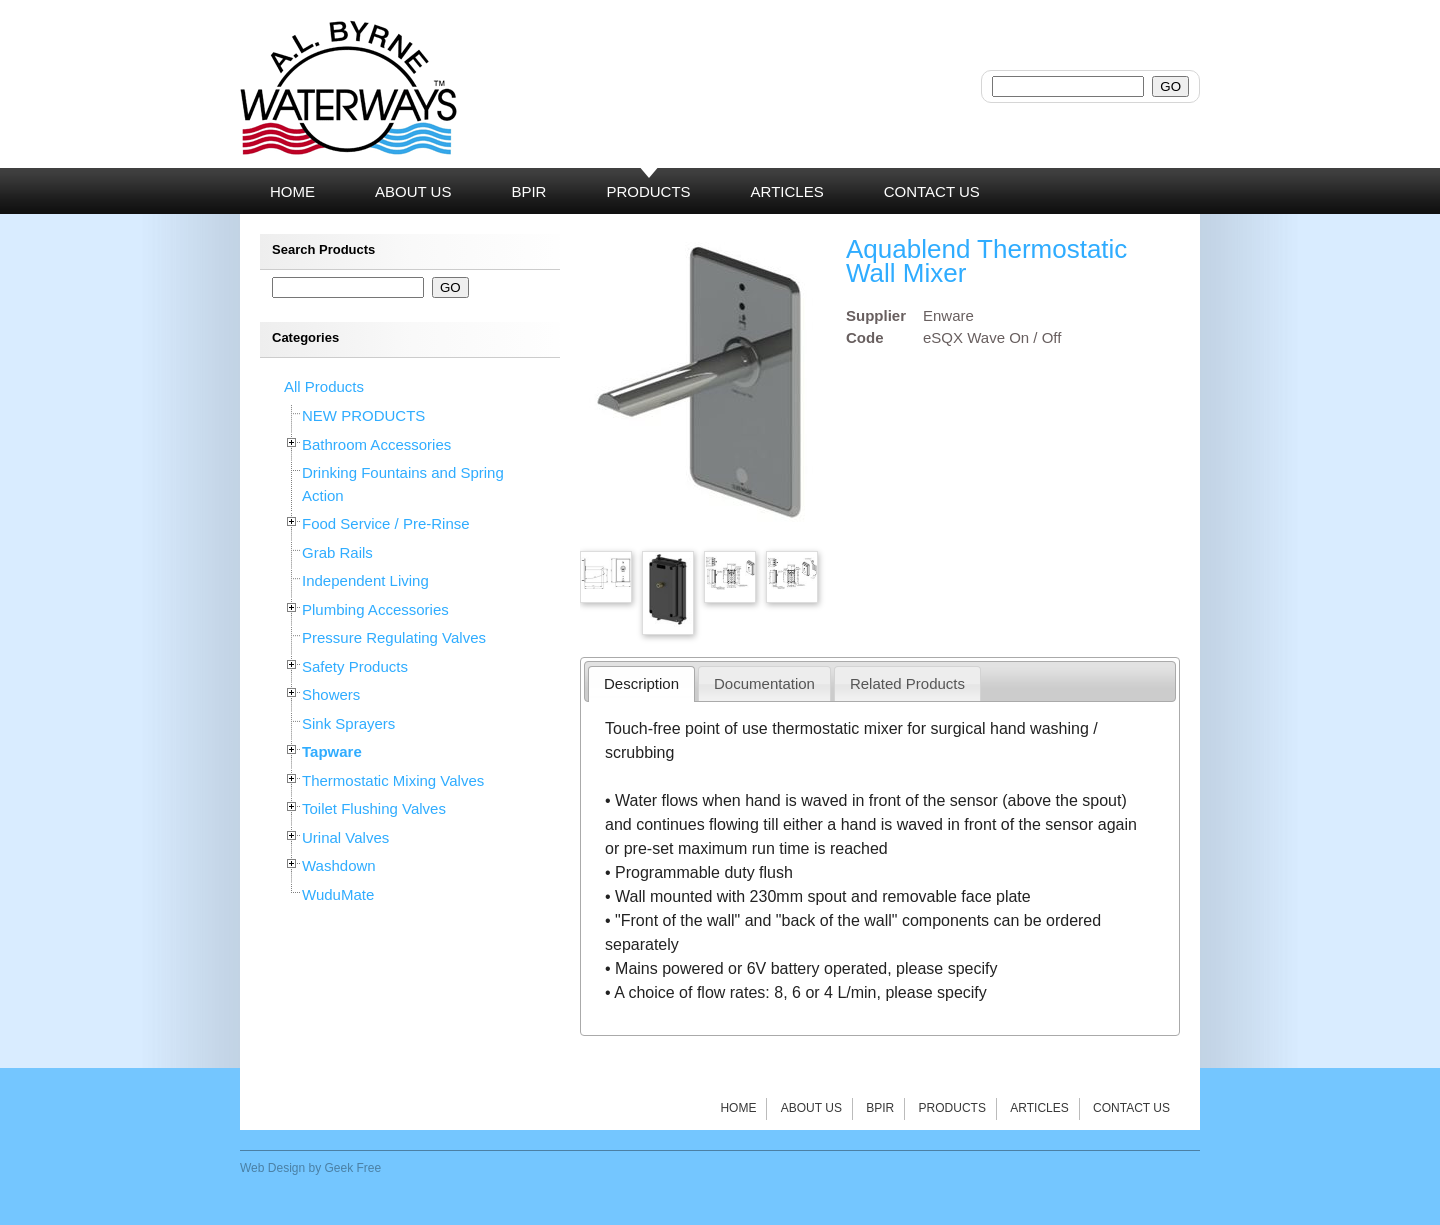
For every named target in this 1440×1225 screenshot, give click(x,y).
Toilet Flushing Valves (374, 808)
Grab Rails (337, 552)
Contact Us (1131, 1108)
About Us (811, 1108)
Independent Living (365, 580)
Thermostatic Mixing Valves (393, 780)
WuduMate (338, 894)
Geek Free (353, 1168)
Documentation (764, 683)
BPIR (880, 1108)
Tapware (332, 751)
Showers (331, 694)
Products (952, 1108)
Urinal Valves (345, 837)
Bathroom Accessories (376, 444)
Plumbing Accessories (375, 609)
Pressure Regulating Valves (394, 637)
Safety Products (355, 666)
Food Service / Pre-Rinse (386, 523)
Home (738, 1108)
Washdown (339, 865)
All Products (324, 386)
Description (641, 683)
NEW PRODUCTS (363, 415)
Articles (1039, 1108)
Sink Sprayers (348, 723)
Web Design (272, 1168)
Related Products (907, 683)
